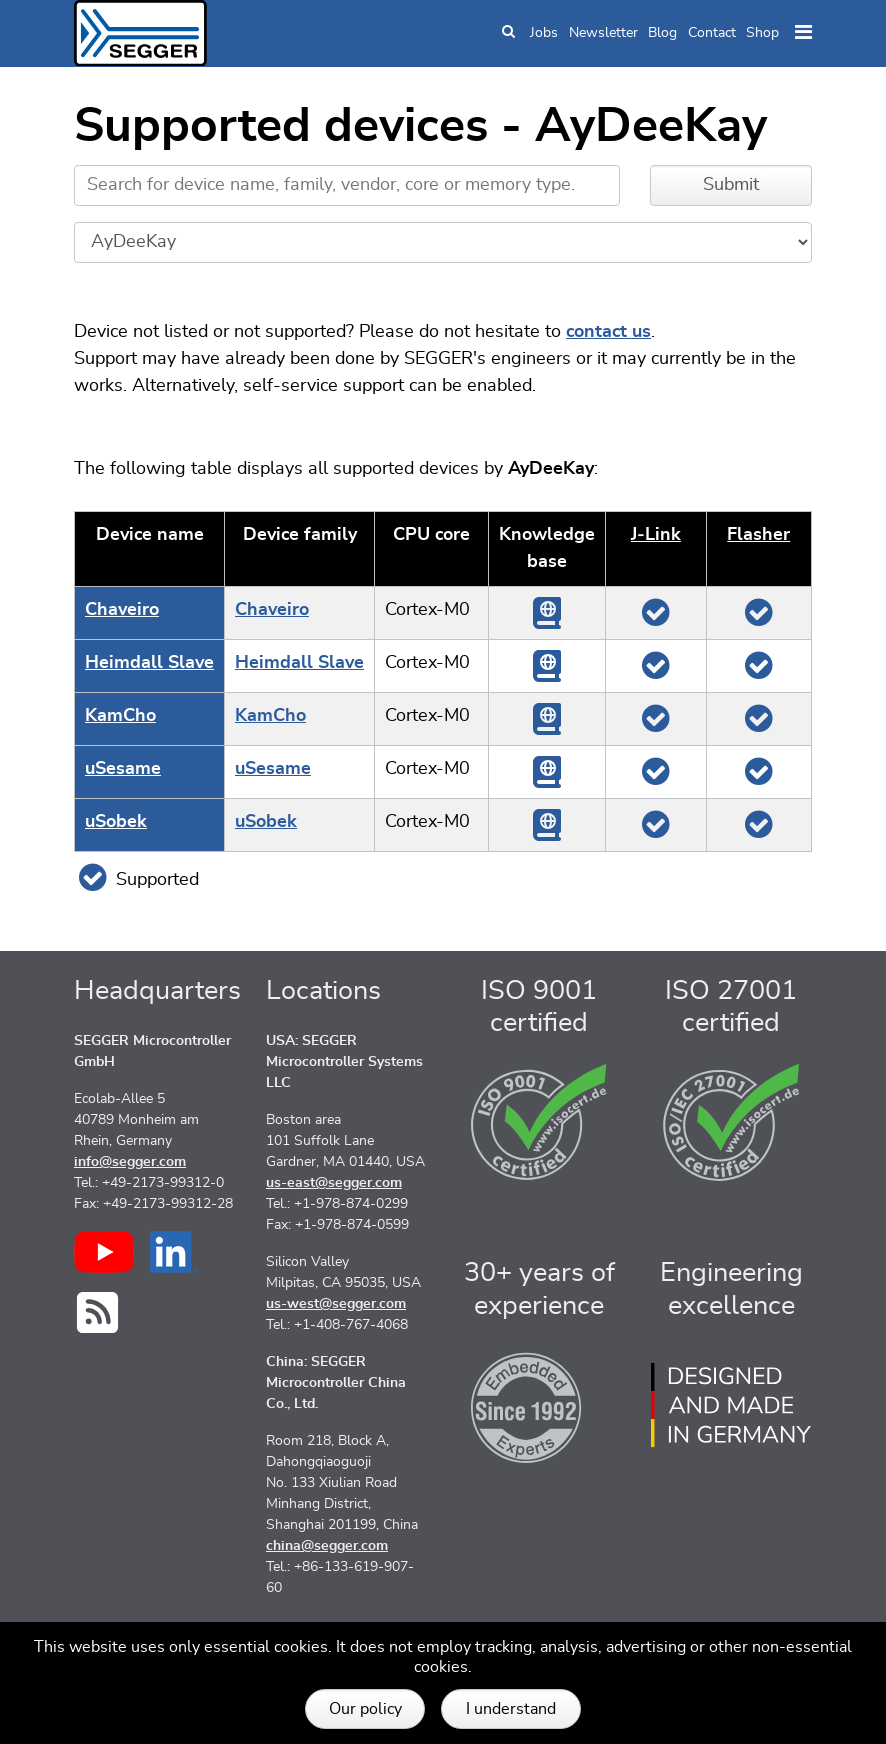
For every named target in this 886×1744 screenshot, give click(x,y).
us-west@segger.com (336, 1304)
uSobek (116, 822)
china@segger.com (327, 1546)
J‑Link (656, 535)
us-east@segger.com (334, 1183)
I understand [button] (511, 1709)
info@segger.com (130, 1162)
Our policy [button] (365, 1709)
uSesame (123, 769)
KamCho (120, 716)
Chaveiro (122, 610)
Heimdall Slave (149, 663)
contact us (608, 332)
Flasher (758, 535)
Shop (762, 33)
